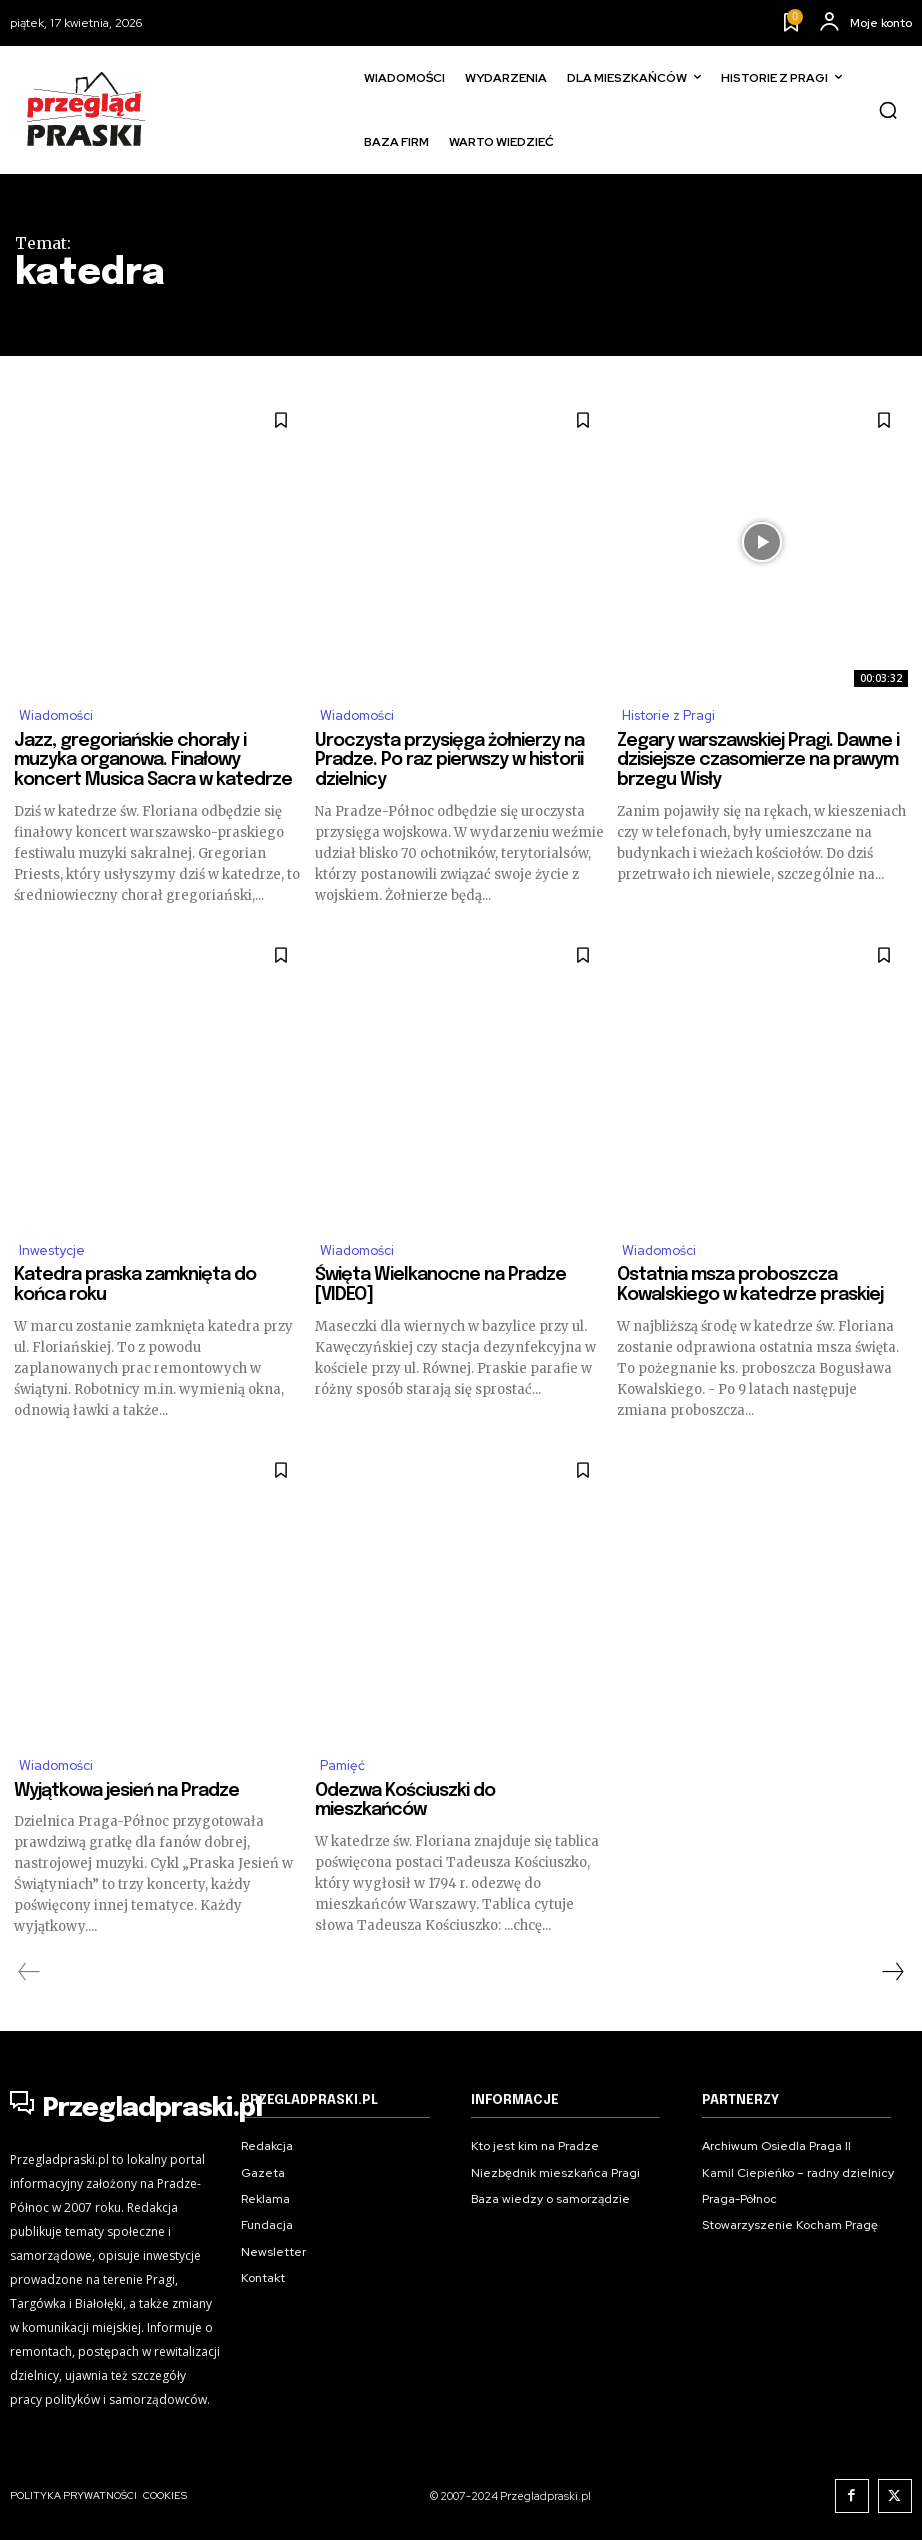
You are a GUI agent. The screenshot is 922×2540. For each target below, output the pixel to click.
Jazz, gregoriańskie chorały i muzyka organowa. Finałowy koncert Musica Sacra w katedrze (153, 763)
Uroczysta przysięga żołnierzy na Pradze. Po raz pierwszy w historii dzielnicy (449, 763)
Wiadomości (61, 717)
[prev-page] (29, 1981)
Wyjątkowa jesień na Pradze (126, 1799)
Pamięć (345, 1773)
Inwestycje (56, 1255)
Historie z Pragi (674, 717)
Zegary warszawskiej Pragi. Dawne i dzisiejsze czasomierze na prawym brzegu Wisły (758, 763)
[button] (888, 110)
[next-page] (892, 1981)
